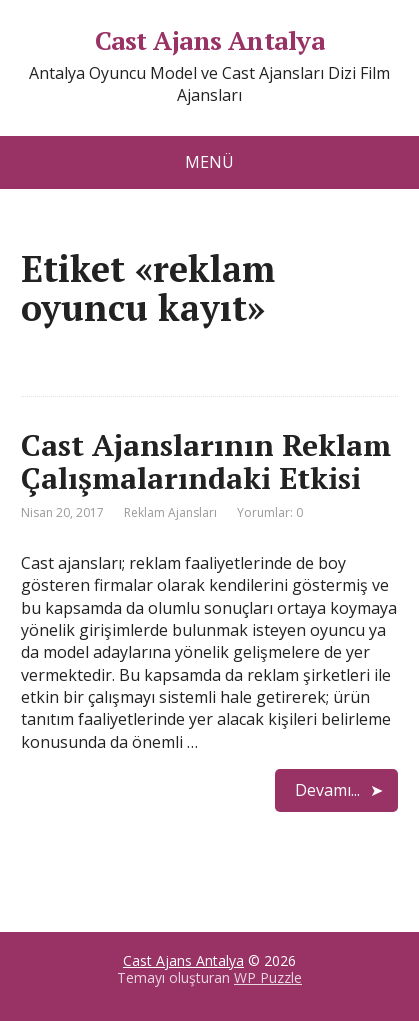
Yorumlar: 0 (270, 512)
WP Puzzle (268, 977)
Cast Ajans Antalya (210, 41)
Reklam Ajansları (170, 512)
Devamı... (327, 790)
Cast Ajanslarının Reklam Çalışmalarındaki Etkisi (206, 461)
